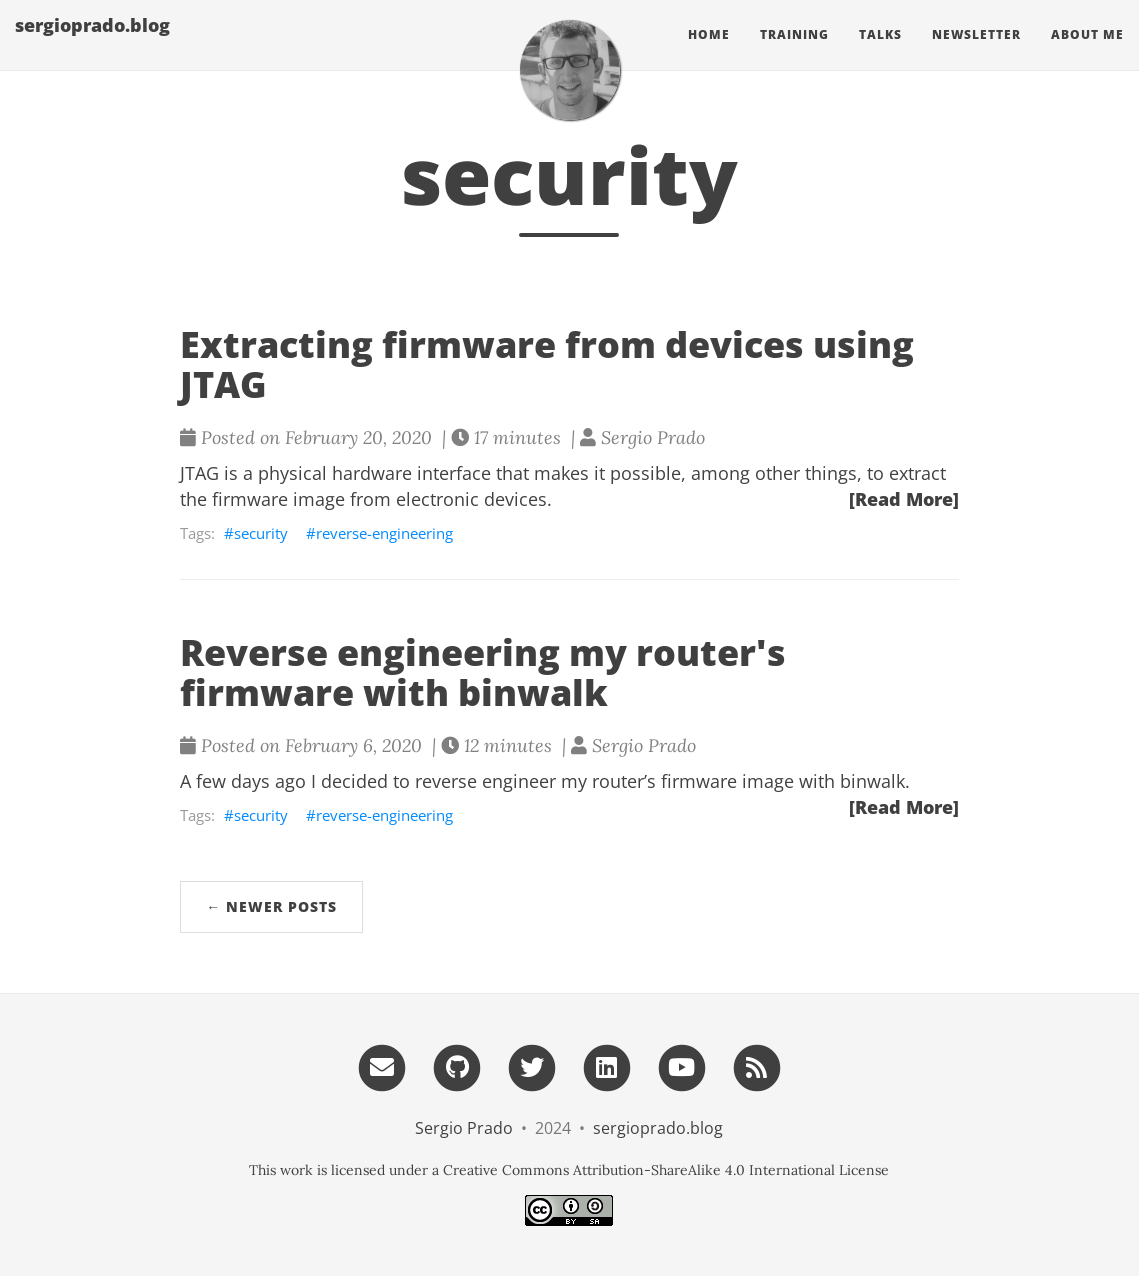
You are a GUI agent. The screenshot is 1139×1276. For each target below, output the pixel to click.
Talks (880, 54)
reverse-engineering (384, 533)
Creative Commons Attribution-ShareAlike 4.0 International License (666, 1170)
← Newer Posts (271, 906)
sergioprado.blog (92, 45)
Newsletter (976, 54)
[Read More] (904, 499)
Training (794, 54)
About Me (1087, 54)
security (261, 533)
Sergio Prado (464, 1128)
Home (709, 54)
